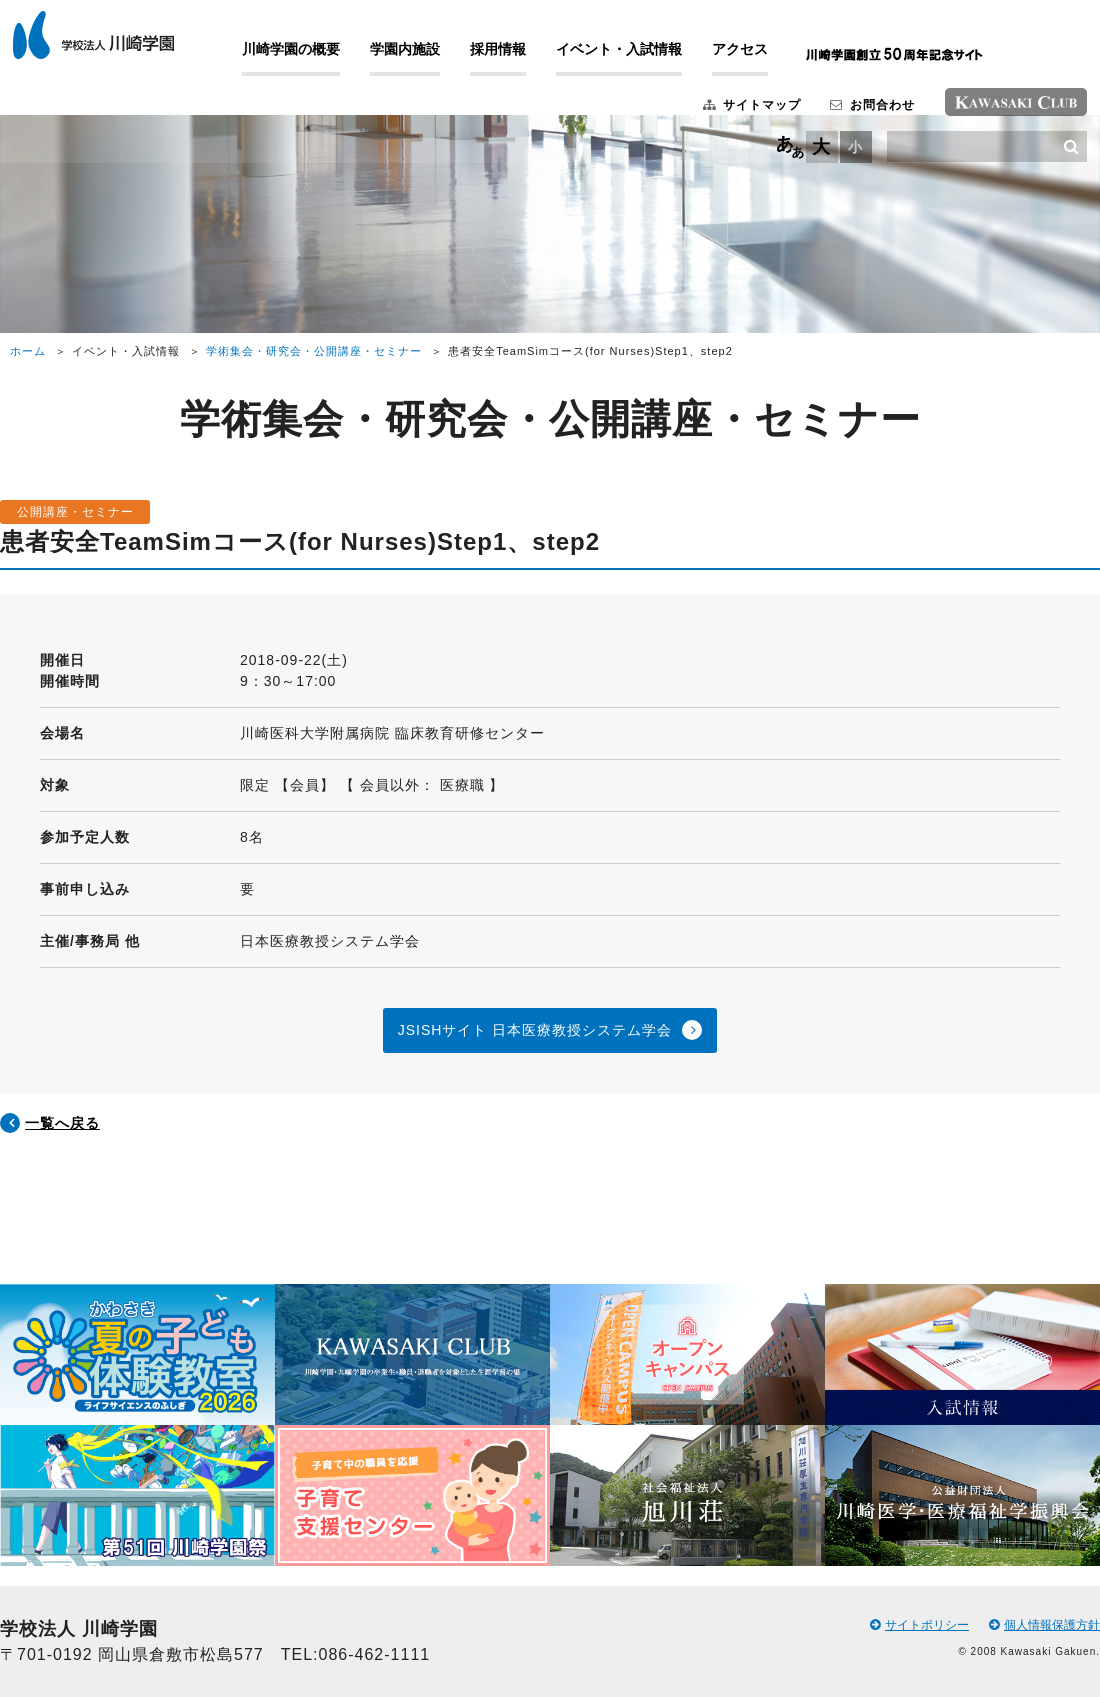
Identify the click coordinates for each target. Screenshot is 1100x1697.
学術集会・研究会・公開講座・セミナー (314, 351)
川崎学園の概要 (318, 58)
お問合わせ (846, 114)
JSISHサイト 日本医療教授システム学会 (535, 1030)
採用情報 (525, 58)
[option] (137, 1425)
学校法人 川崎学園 (120, 44)
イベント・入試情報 (646, 58)
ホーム (28, 351)
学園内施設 (432, 58)
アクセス (767, 58)
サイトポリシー (919, 1625)
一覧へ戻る (62, 1123)
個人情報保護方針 (1044, 1625)
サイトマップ (725, 114)
